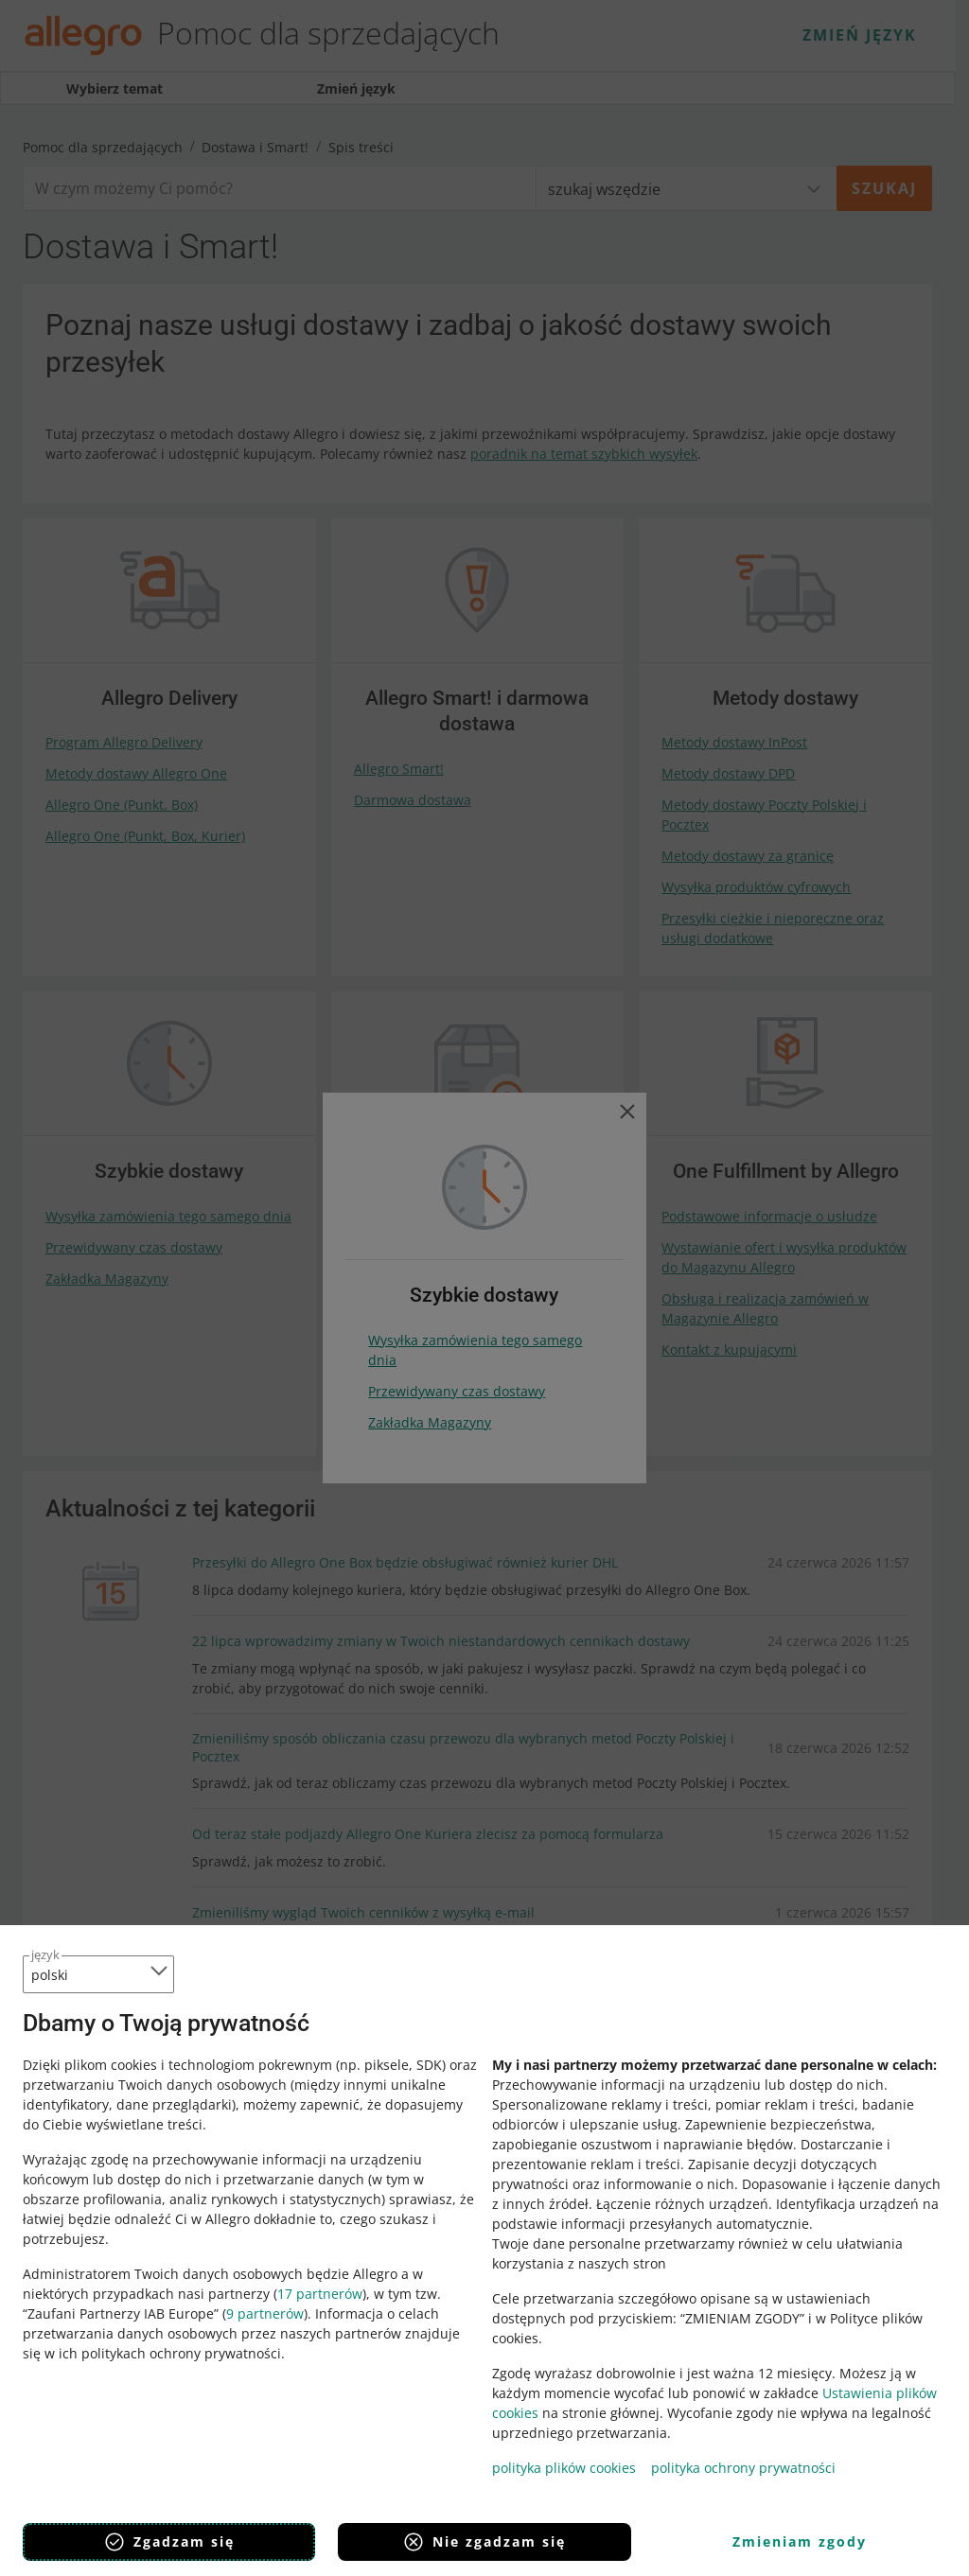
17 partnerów (319, 2294)
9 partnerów (265, 2313)
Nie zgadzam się (484, 2542)
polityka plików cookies (564, 2468)
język (45, 1954)
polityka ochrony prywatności (743, 2468)
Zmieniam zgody (799, 2541)
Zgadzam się (169, 2542)
